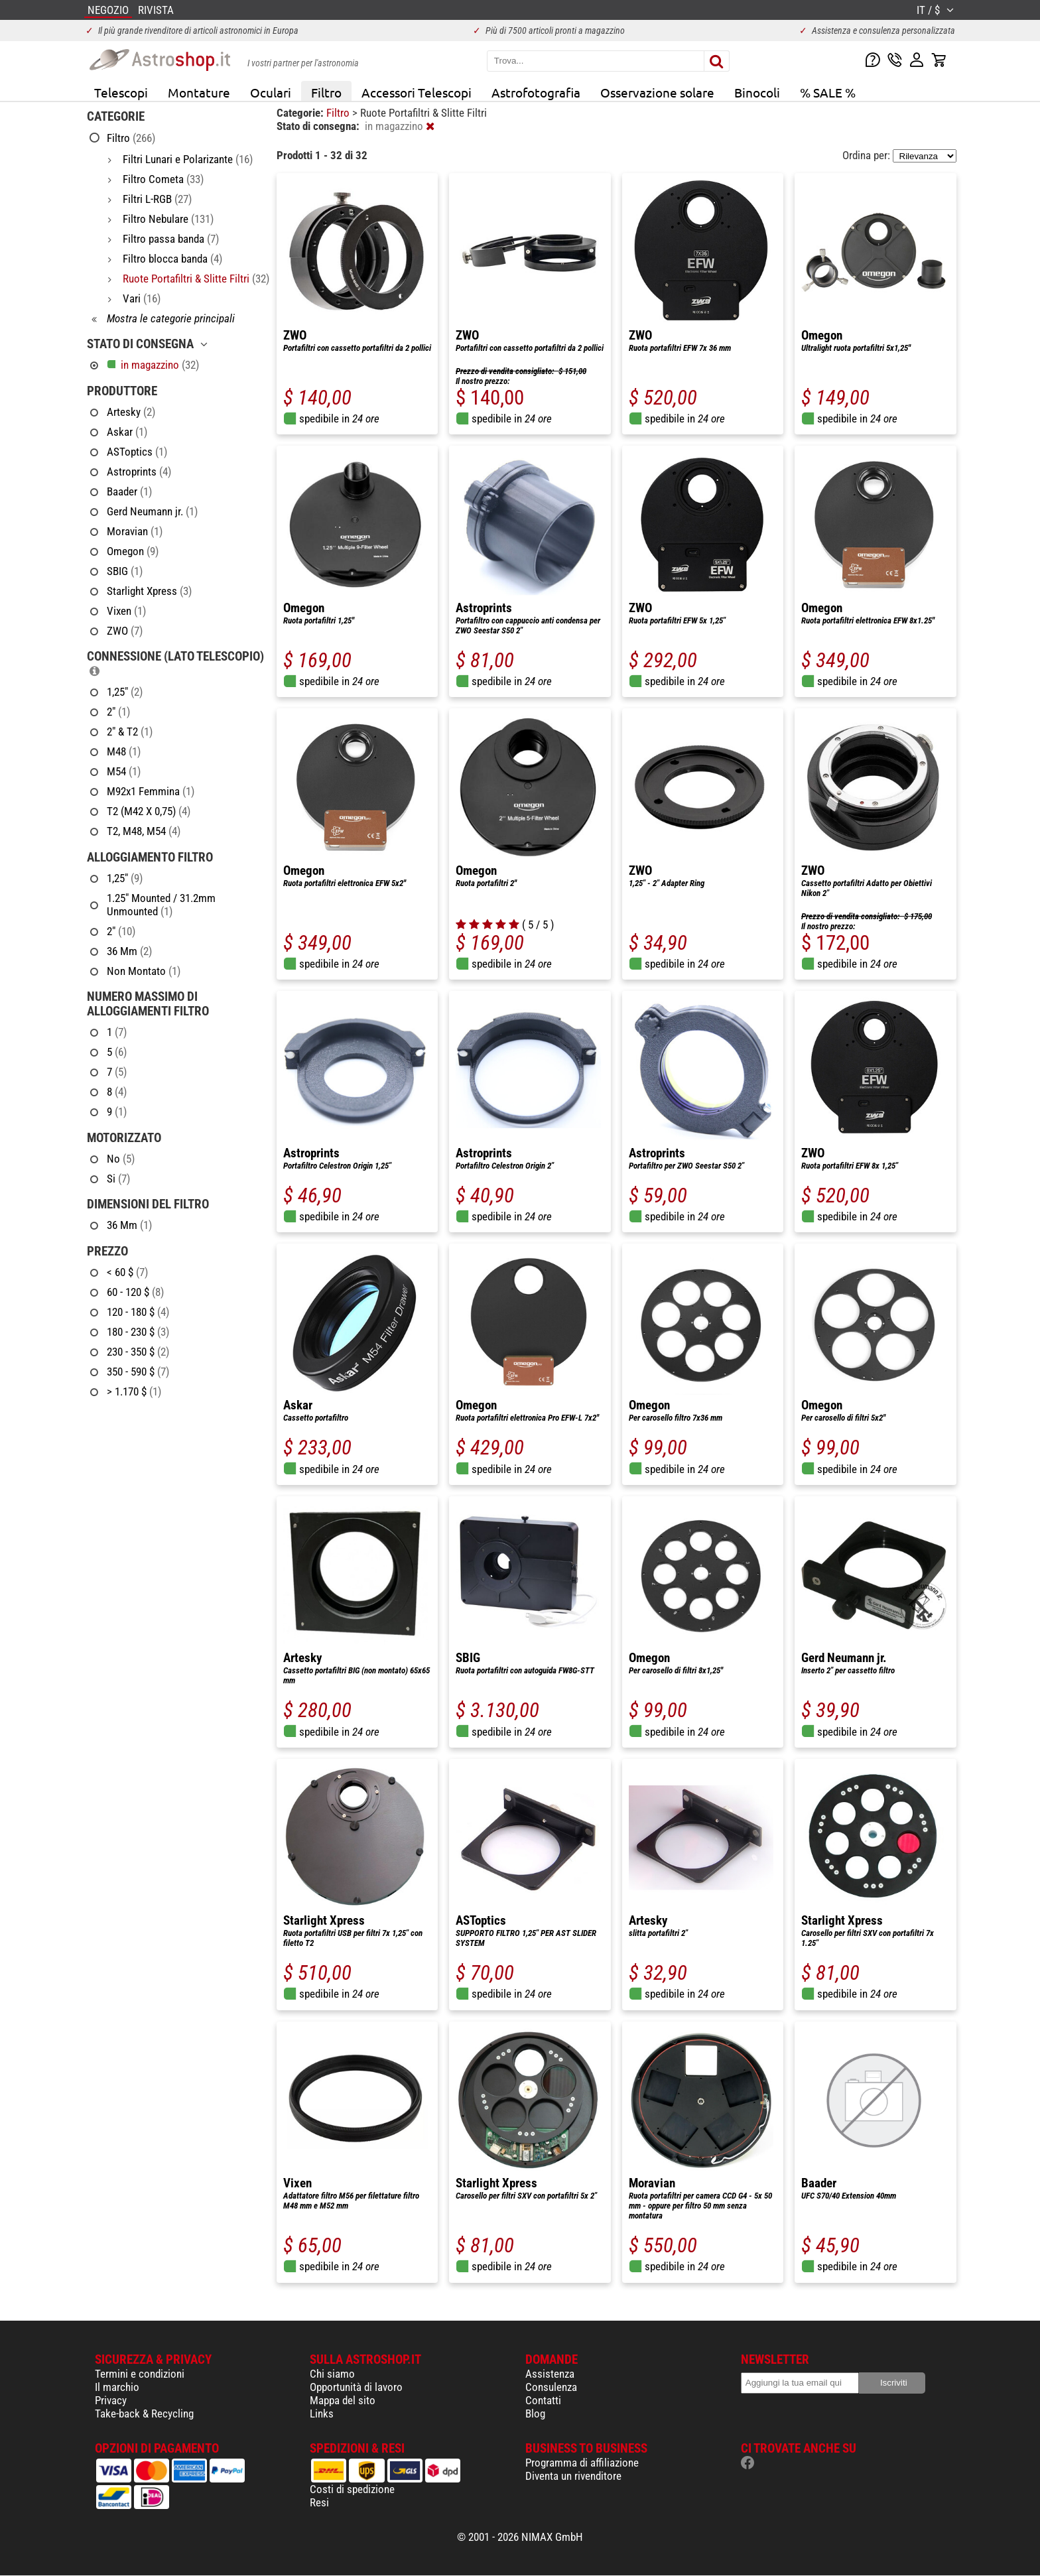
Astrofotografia (535, 92)
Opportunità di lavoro (356, 2387)
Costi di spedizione (352, 2489)
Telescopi (121, 92)
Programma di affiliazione (582, 2462)
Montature (199, 92)
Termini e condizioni (139, 2373)
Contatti (543, 2400)
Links (322, 2413)
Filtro (326, 92)
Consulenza (551, 2387)
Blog (535, 2413)
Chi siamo (332, 2373)
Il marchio (117, 2387)
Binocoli (757, 92)
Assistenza (549, 2373)
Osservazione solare (657, 92)
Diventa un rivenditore (573, 2475)
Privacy (111, 2400)
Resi (319, 2502)
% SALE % (828, 92)
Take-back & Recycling (144, 2413)
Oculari (270, 92)
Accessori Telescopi (416, 92)
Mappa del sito (342, 2400)
